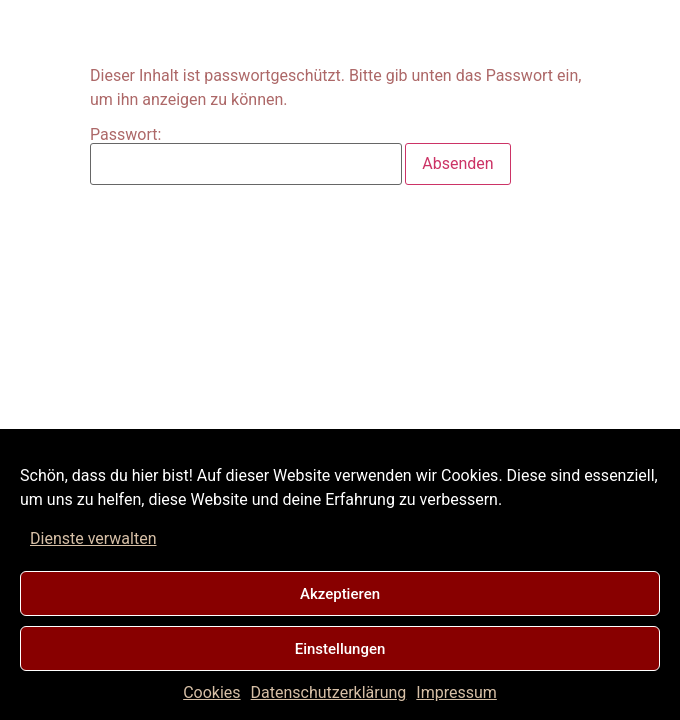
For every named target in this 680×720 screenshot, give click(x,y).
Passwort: (246, 156)
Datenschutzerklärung (329, 692)
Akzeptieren (340, 594)
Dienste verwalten (93, 538)
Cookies (211, 692)
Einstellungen (340, 649)
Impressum (456, 692)
